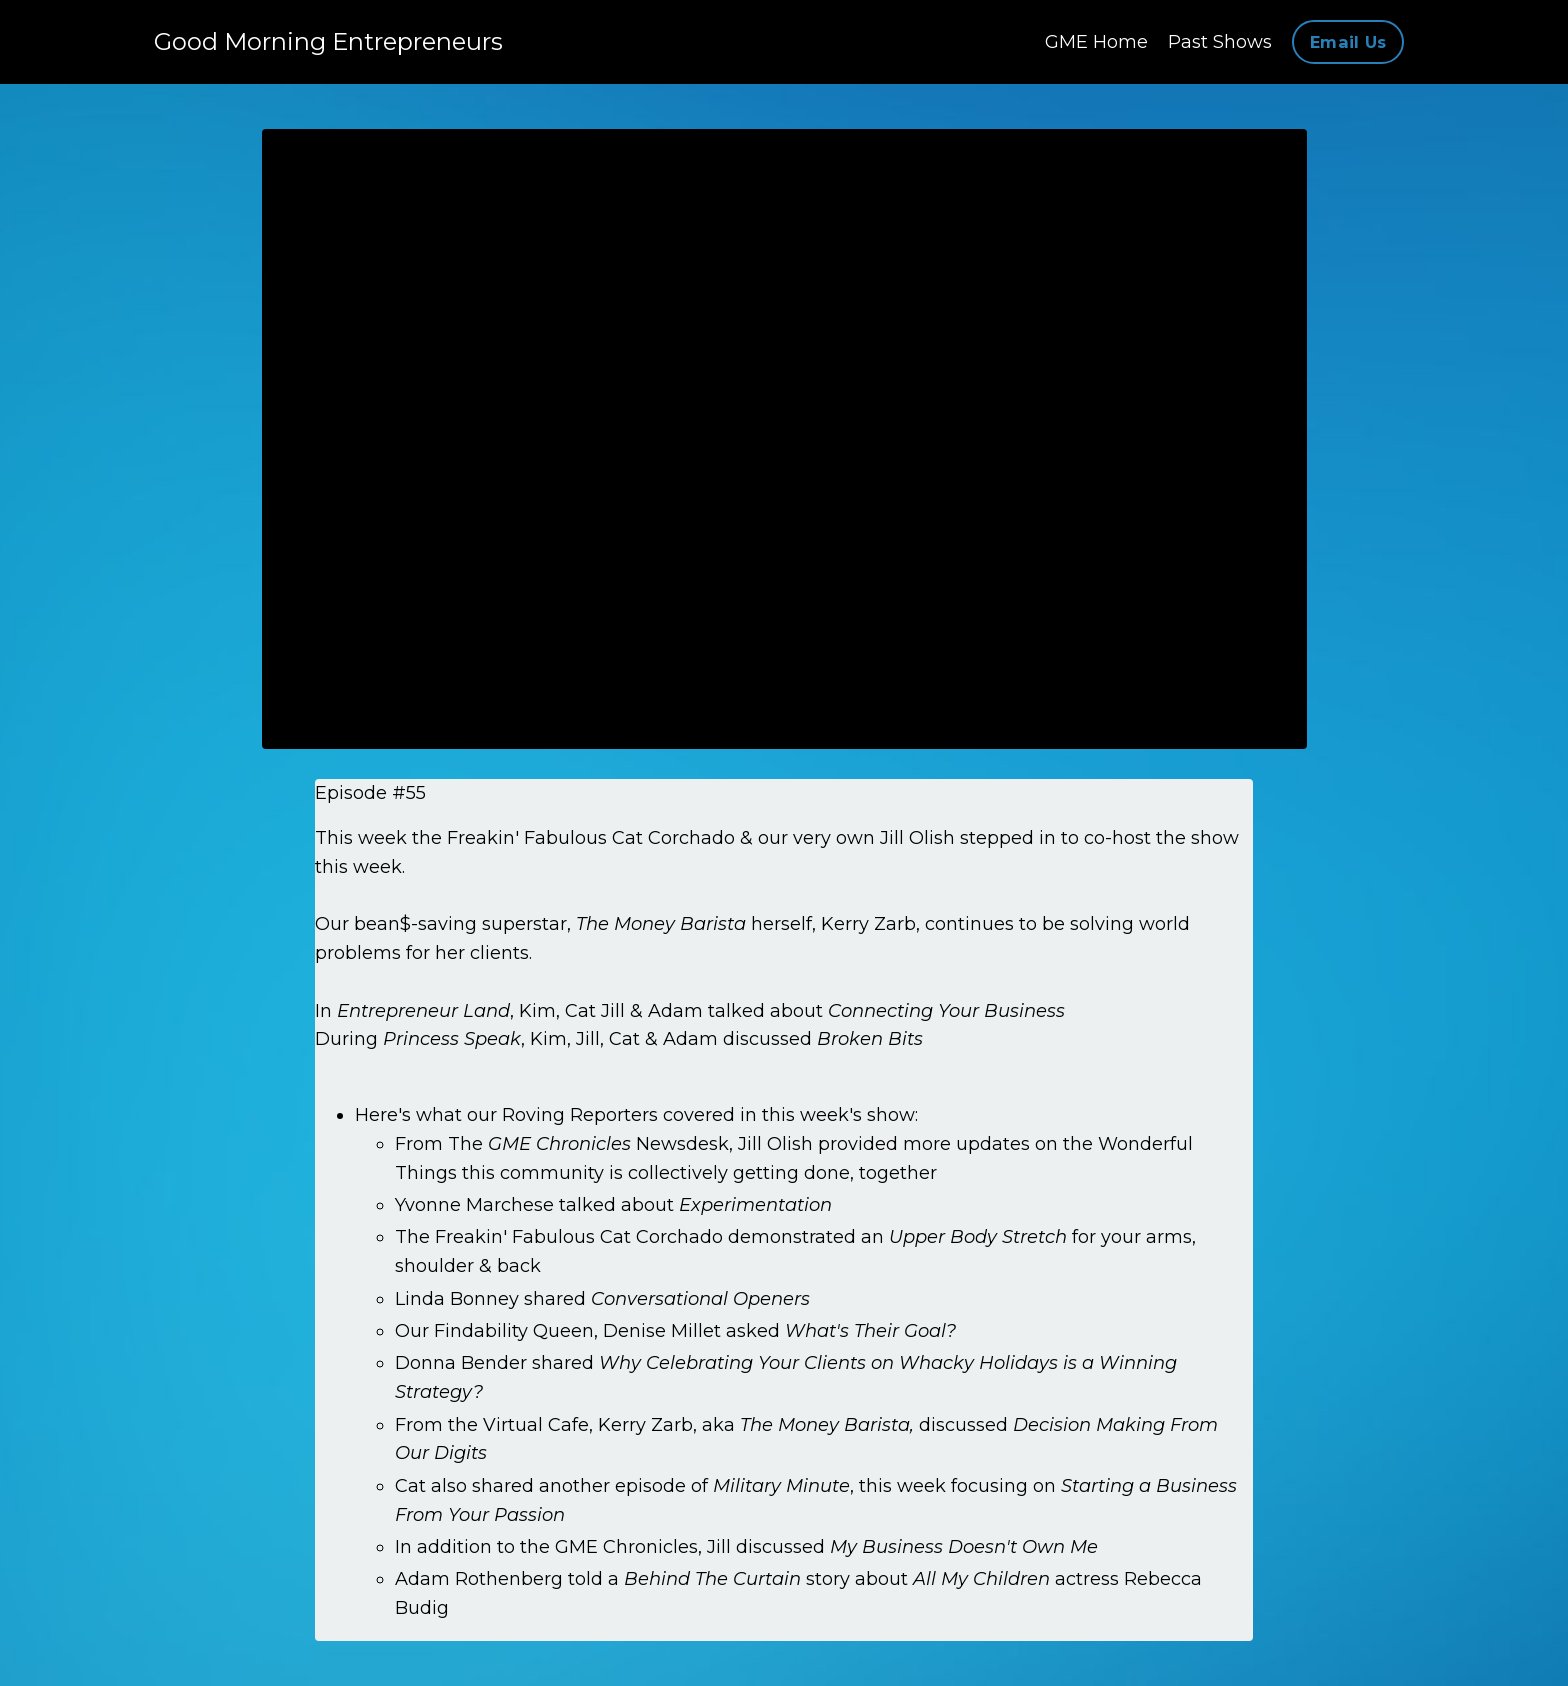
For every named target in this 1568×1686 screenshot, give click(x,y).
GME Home (1096, 42)
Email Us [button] (1348, 42)
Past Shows (1220, 42)
